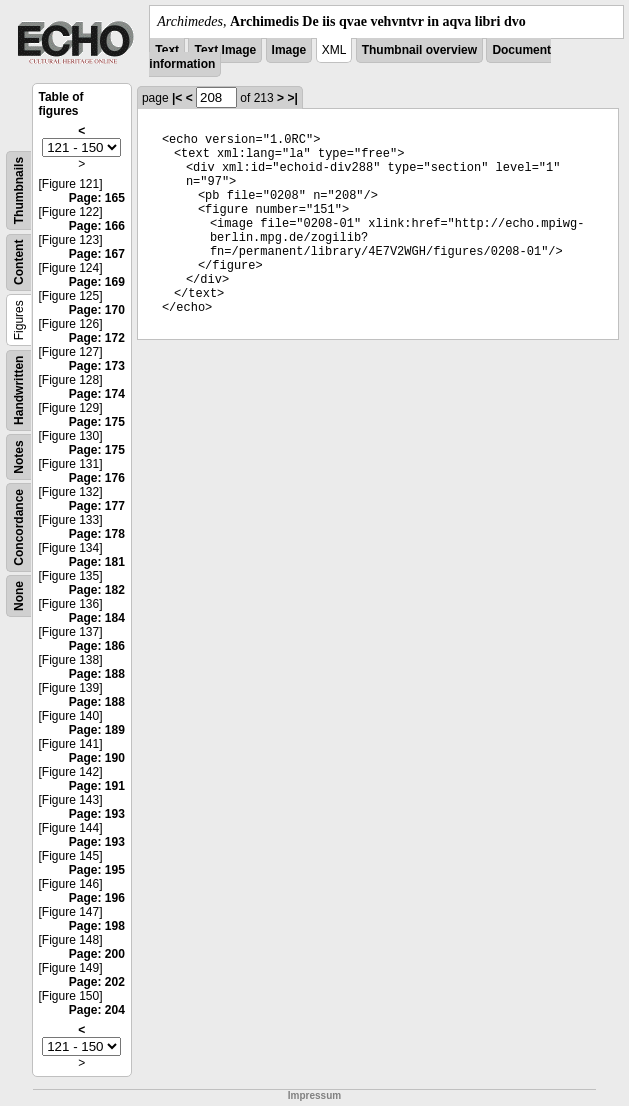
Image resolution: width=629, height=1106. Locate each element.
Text (167, 50)
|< (177, 98)
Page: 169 (97, 282)
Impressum (314, 1095)
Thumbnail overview (419, 50)
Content (19, 262)
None (19, 596)
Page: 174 (97, 394)
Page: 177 (97, 506)
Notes (19, 456)
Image (289, 50)
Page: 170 (97, 310)
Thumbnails (19, 190)
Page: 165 (97, 198)
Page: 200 (97, 954)
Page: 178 (97, 534)
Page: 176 (97, 478)
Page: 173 (97, 366)
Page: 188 (97, 674)
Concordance (19, 527)
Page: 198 (97, 926)
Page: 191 (97, 786)
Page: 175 (97, 422)
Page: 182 (97, 590)
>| (292, 98)
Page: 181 (97, 562)
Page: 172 (97, 338)
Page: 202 (97, 982)
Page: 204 (97, 1010)
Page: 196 (97, 898)
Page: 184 (97, 618)
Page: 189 (97, 730)
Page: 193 (97, 814)
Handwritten (19, 390)
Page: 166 (97, 226)
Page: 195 (97, 870)
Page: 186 (97, 646)
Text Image (225, 50)
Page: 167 (97, 254)
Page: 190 (97, 758)
